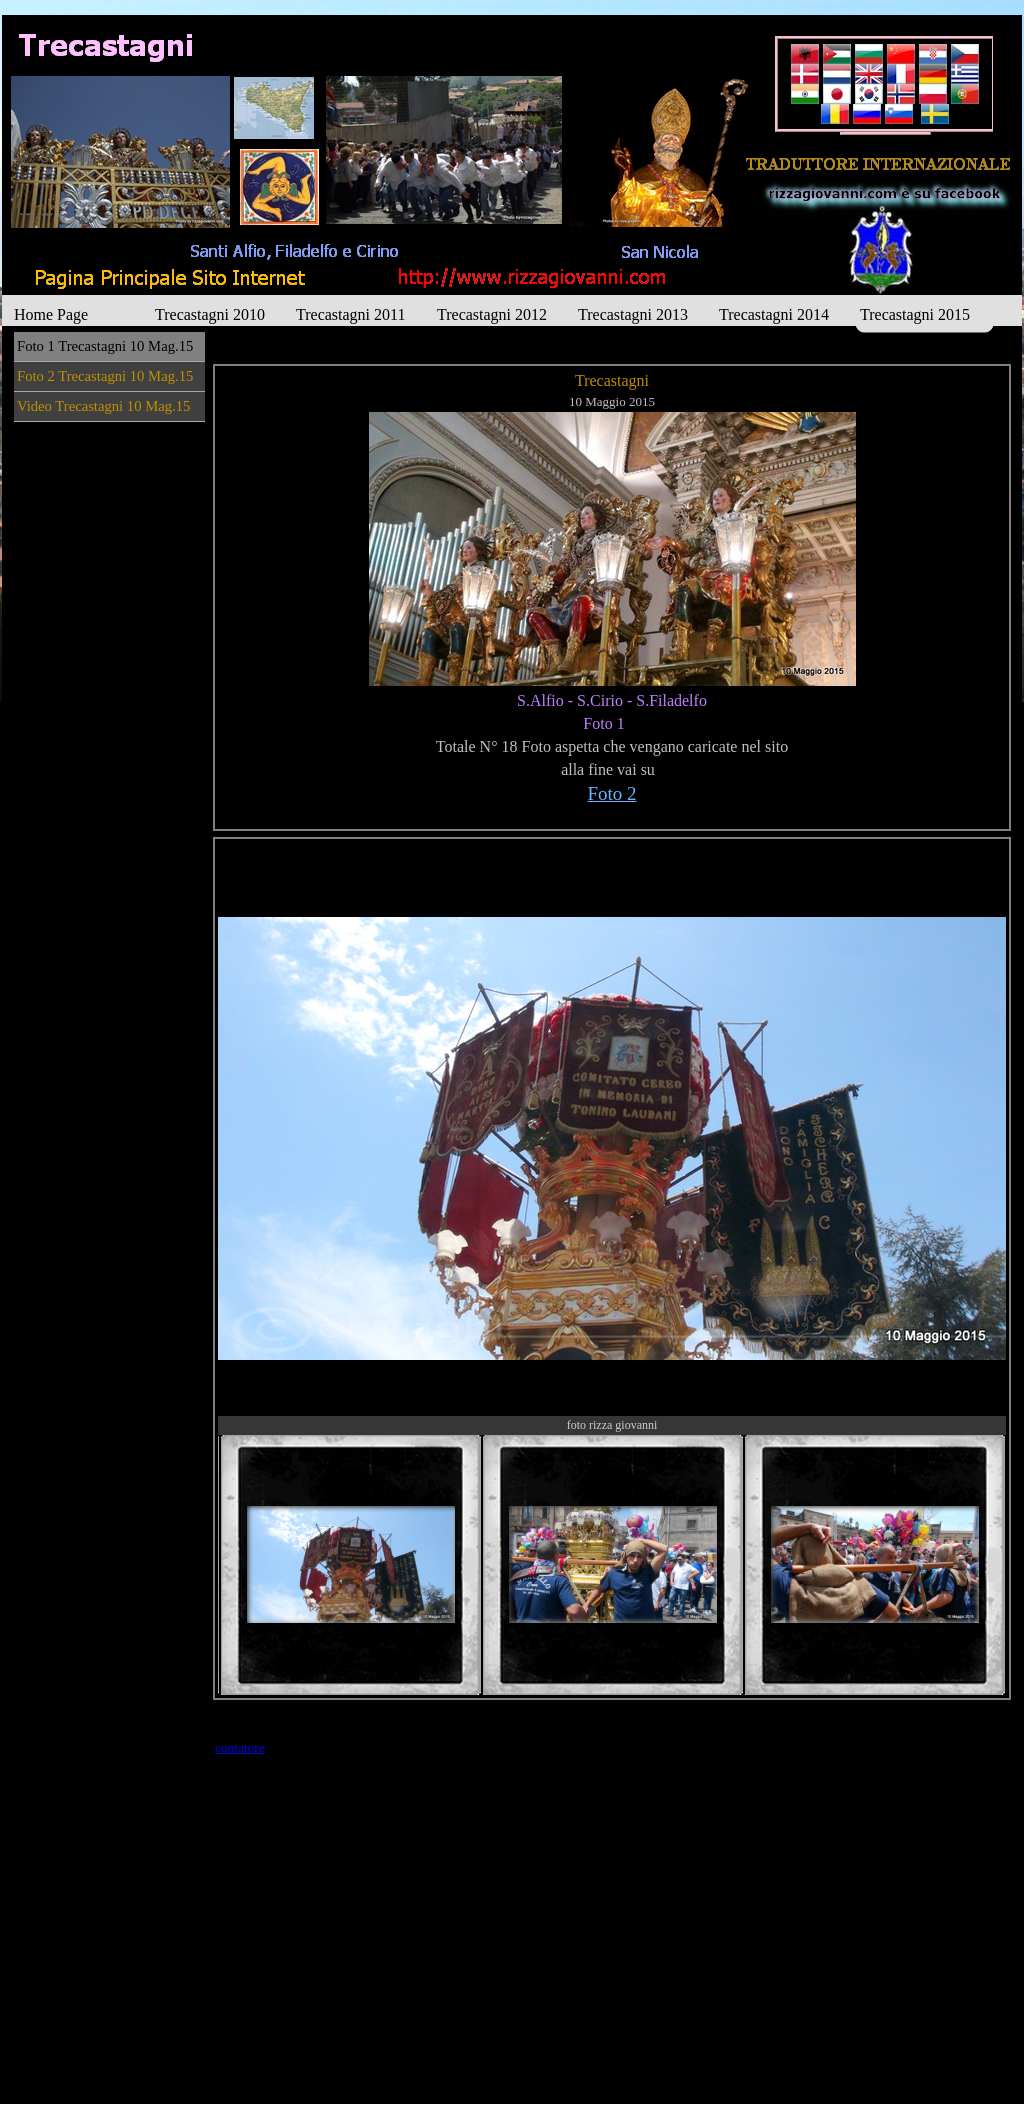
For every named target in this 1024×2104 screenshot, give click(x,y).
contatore (240, 1747)
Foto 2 (611, 793)
